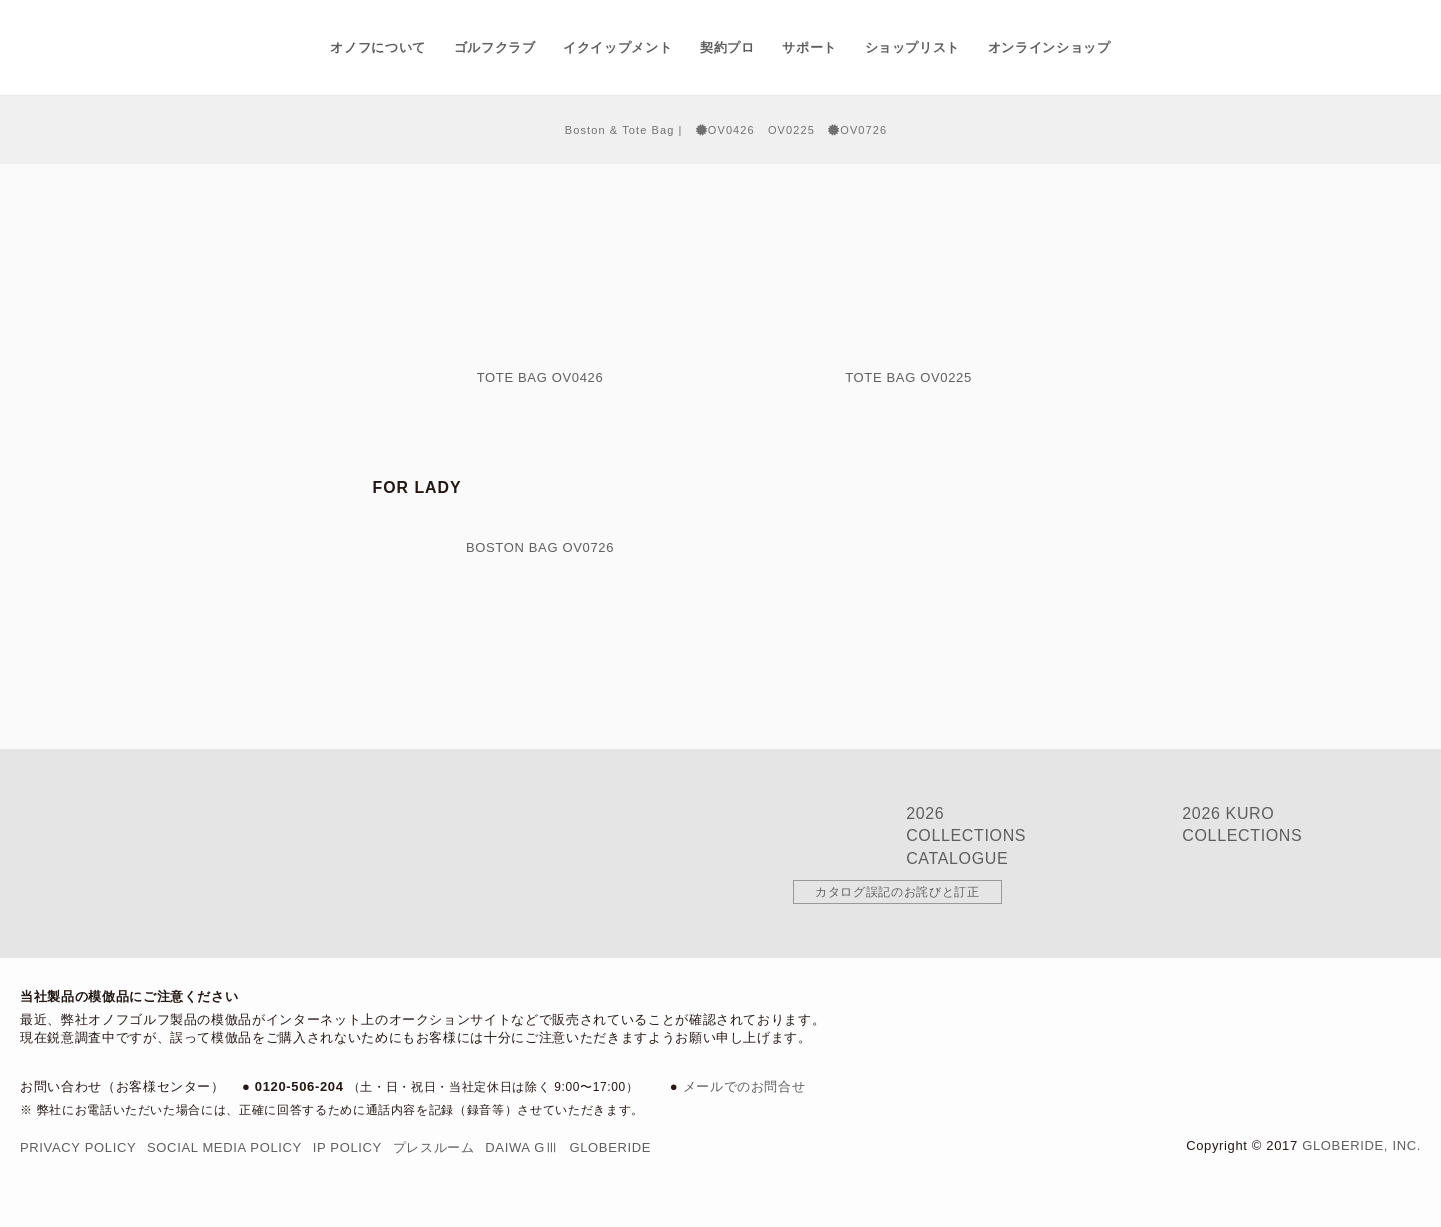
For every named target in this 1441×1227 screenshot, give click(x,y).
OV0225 (791, 130)
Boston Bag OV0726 (540, 547)
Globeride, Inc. (1361, 1145)
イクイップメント (617, 47)
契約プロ (727, 47)
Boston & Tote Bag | (624, 130)
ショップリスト (913, 47)
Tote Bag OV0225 (908, 377)
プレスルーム (434, 1147)
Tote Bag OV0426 (540, 377)
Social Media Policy (224, 1147)
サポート (809, 47)
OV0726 (857, 130)
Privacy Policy (78, 1147)
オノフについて (378, 47)
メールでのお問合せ (744, 1086)
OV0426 (725, 130)
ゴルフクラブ (495, 47)
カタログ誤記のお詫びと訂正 (897, 892)
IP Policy (347, 1147)
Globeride (610, 1147)
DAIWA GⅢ (521, 1147)
